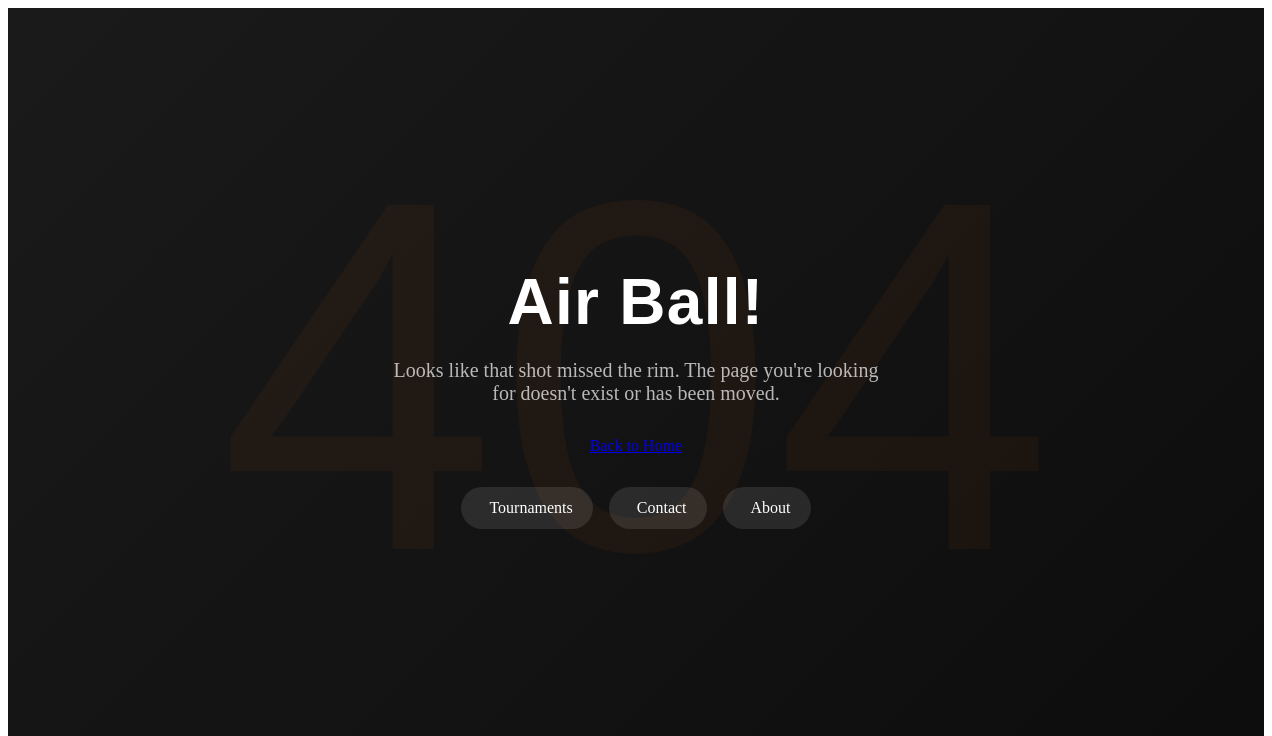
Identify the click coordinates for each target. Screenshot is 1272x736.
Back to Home (636, 445)
